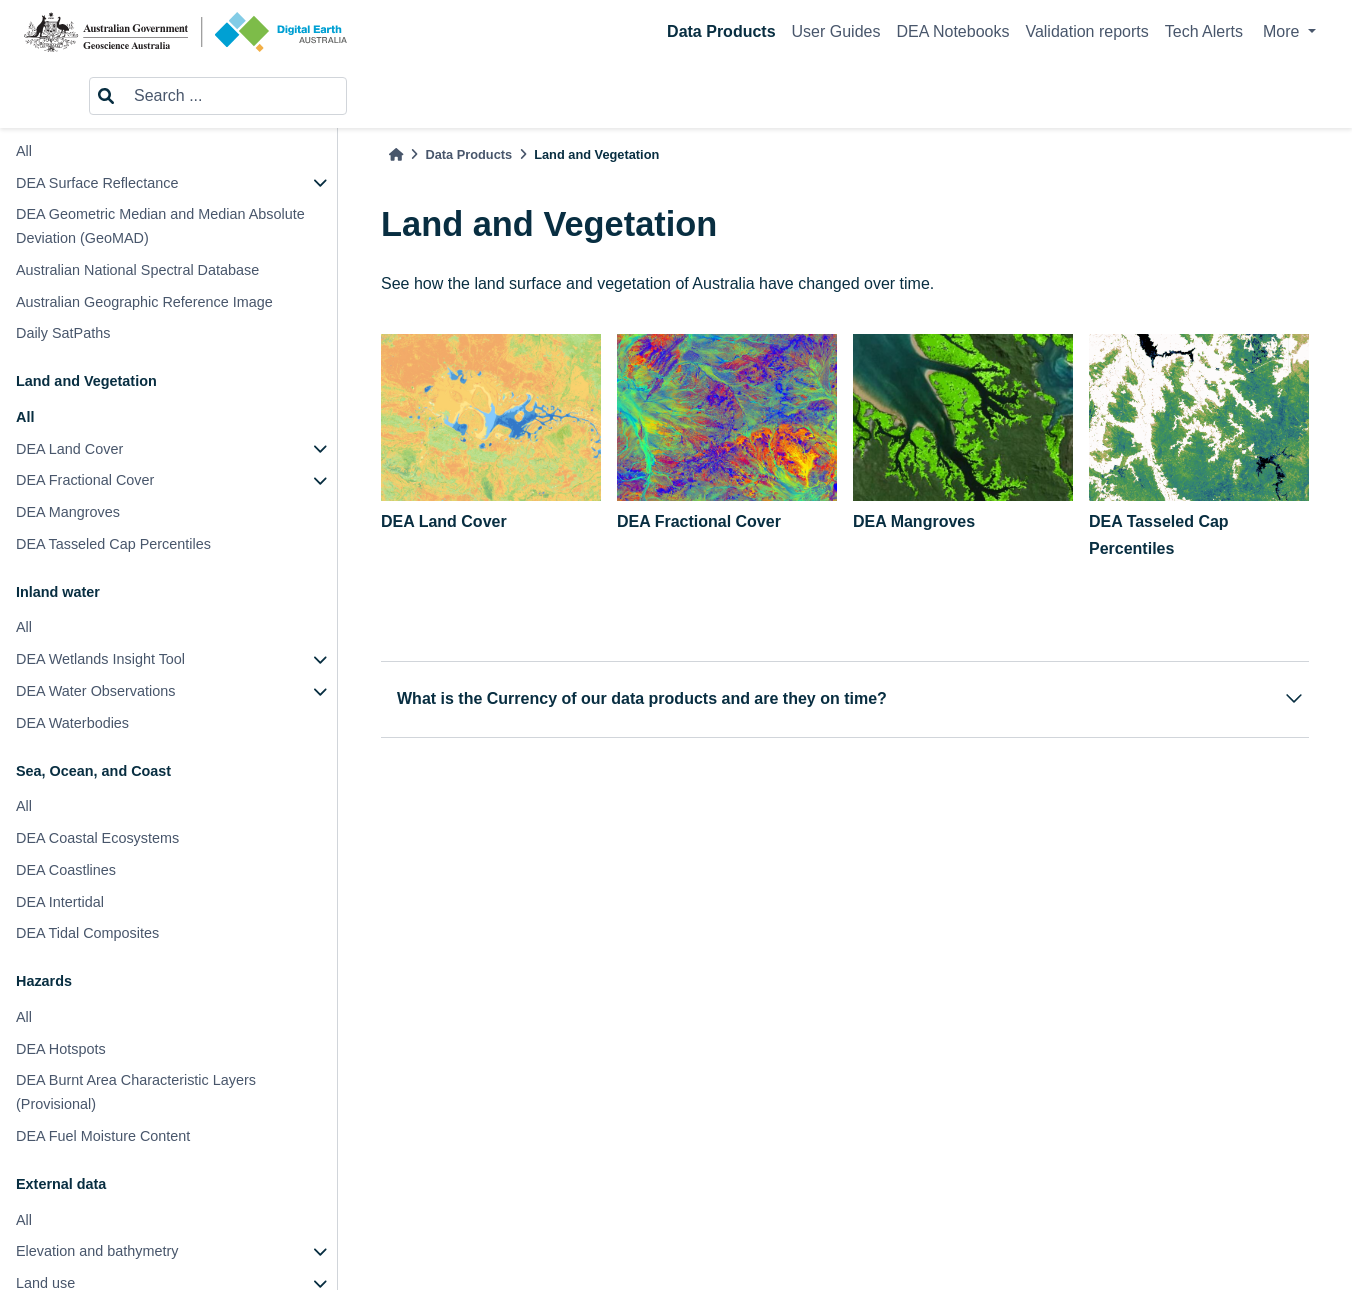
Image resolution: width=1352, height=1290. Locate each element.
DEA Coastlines (66, 870)
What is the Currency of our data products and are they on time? (851, 698)
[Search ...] (234, 96)
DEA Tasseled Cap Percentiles (113, 544)
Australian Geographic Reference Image (144, 302)
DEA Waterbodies (72, 723)
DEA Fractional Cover (85, 480)
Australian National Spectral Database (137, 270)
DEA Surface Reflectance (97, 183)
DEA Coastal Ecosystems (97, 838)
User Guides (836, 31)
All (24, 151)
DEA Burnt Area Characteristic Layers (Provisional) (136, 1092)
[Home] (396, 154)
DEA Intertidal (60, 902)
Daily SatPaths (63, 333)
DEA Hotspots (61, 1049)
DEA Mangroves (68, 512)
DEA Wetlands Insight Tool (100, 659)
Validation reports (1086, 31)
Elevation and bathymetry (97, 1251)
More (1283, 31)
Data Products (721, 31)
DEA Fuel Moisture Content (103, 1136)
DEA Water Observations (95, 691)
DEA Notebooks (952, 31)
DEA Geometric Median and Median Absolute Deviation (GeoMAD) (160, 226)
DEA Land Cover (69, 449)
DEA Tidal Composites (87, 933)
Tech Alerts (1204, 31)
